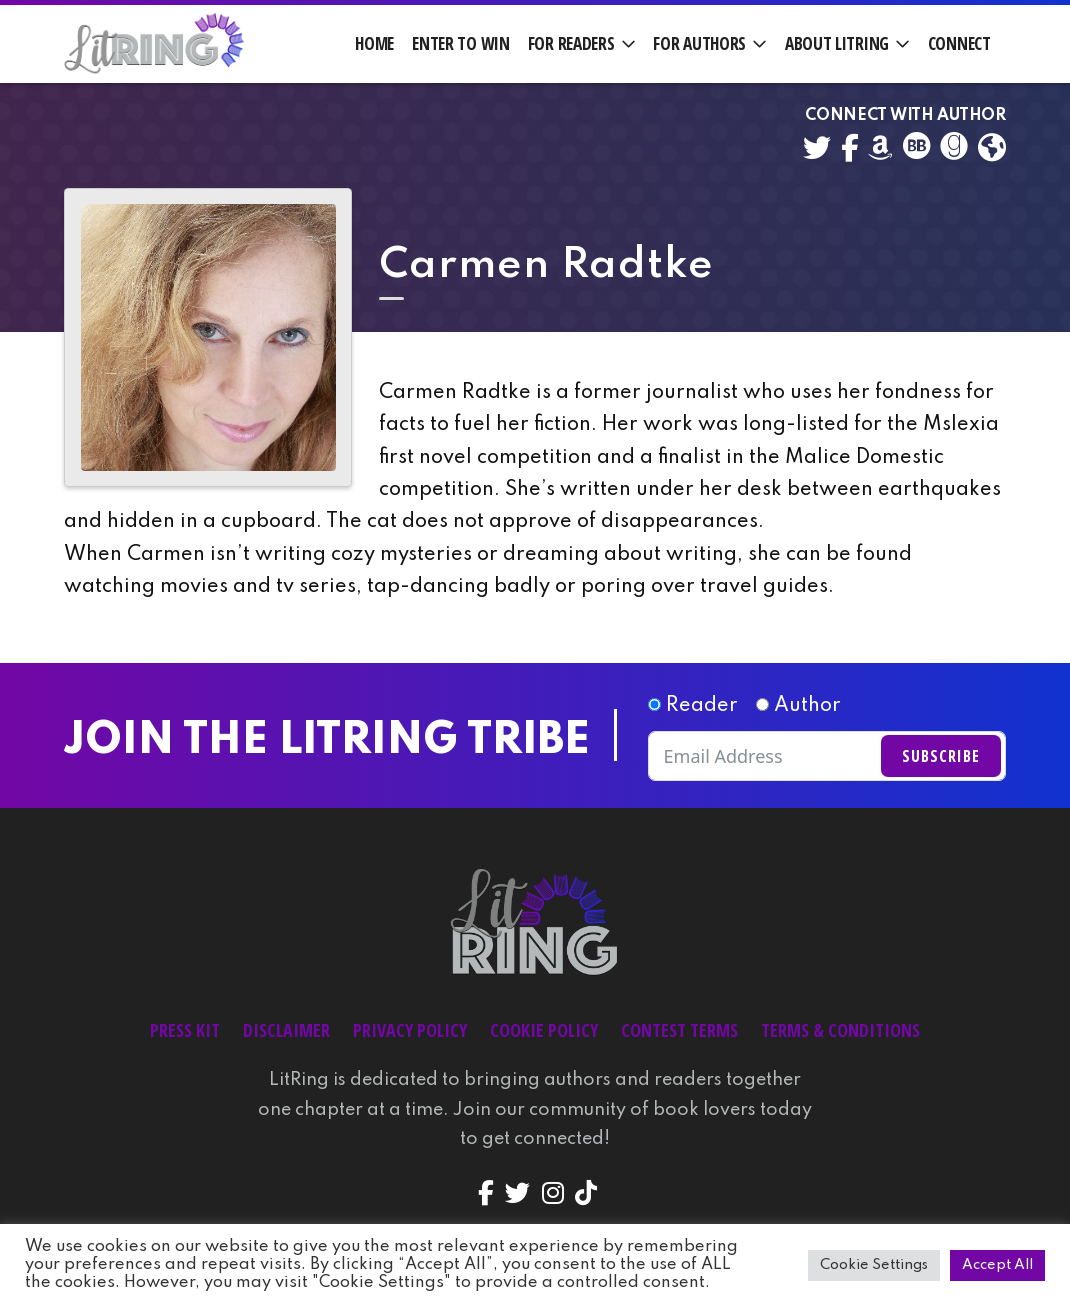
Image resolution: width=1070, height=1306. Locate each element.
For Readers (571, 43)
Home (374, 43)
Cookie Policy (544, 1030)
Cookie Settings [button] (874, 1265)
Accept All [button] (997, 1265)
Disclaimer (286, 1030)
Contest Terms (679, 1030)
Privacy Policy (410, 1030)
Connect (959, 43)
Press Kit (185, 1030)
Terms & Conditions (840, 1030)
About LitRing (837, 43)
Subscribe (941, 756)
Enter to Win (461, 43)
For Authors (699, 43)
